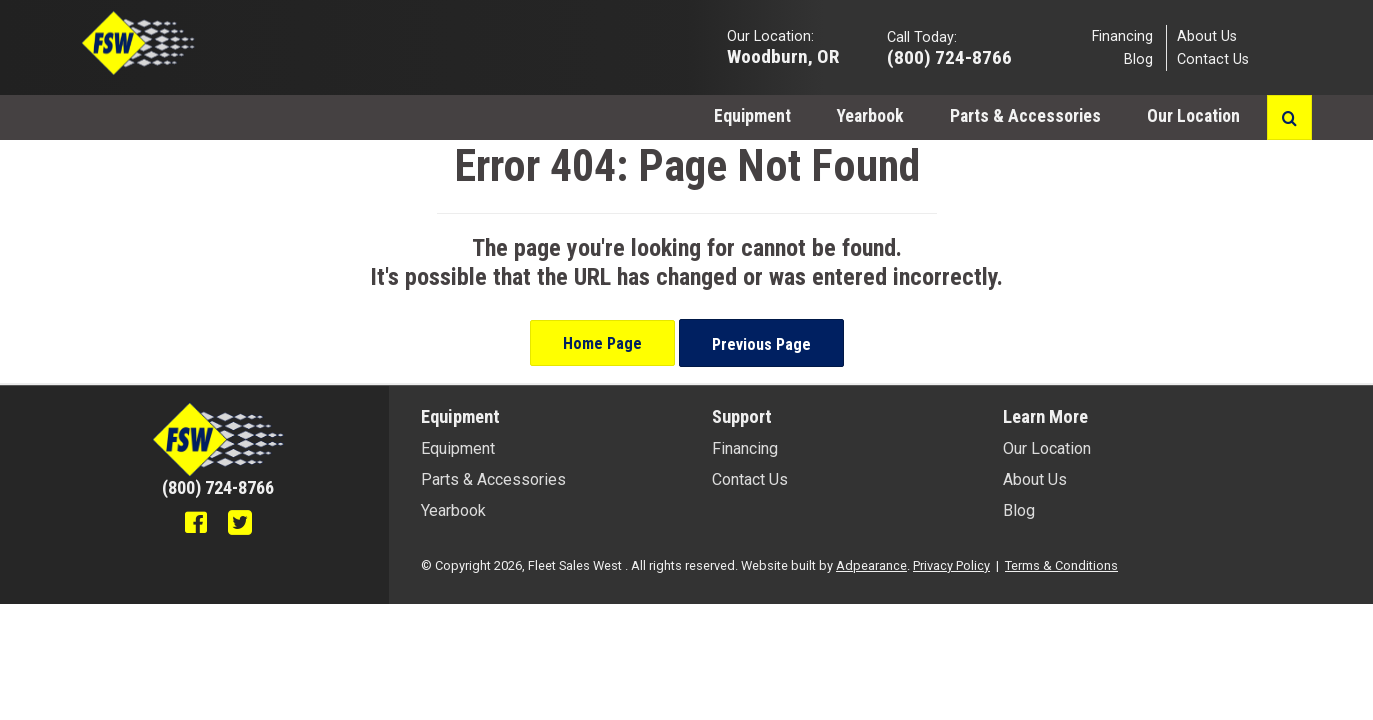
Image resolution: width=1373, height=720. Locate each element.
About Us (1207, 35)
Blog (1138, 59)
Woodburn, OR (783, 55)
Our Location (1195, 116)
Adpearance (871, 565)
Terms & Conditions (1061, 565)
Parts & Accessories (1025, 116)
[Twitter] (240, 525)
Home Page (602, 343)
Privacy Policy (951, 565)
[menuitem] (752, 115)
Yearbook (870, 116)
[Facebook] (196, 525)
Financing (1122, 35)
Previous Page (761, 344)
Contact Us (1213, 59)
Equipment (752, 116)
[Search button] (1289, 117)
